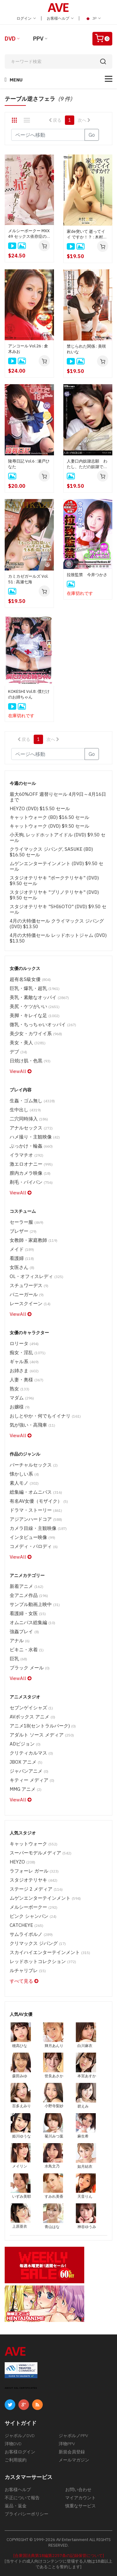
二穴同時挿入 (29, 1119)
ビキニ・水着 (27, 1650)
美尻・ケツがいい (35, 1006)
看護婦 (22, 1258)
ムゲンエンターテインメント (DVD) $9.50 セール (56, 866)
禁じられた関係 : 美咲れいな (86, 349)
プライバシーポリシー (26, 2514)
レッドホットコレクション (43, 1961)
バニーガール (27, 1294)
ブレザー (23, 1231)
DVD (10, 38)
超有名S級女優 (30, 979)
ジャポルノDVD (20, 2435)
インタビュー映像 (32, 1537)
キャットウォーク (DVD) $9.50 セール (49, 826)
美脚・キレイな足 (35, 1015)
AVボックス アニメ (32, 1717)
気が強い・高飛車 (32, 1425)
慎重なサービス (80, 2506)
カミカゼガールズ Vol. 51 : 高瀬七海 (28, 579)
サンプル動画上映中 (35, 1604)
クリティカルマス (31, 1753)
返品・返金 (16, 2506)
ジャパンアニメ (29, 1771)
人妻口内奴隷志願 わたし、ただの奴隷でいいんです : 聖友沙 (87, 464)
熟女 (19, 1389)
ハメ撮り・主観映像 (35, 1137)
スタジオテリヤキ (33, 1880)
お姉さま (24, 1371)
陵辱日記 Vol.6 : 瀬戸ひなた (29, 463)
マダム (22, 1398)
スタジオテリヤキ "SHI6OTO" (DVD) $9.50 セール (58, 909)
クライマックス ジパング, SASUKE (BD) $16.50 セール (51, 852)
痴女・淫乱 (28, 1352)
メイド (22, 1249)
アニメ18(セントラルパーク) (43, 1726)
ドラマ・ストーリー (36, 1510)
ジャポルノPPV (73, 2435)
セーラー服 (26, 1222)
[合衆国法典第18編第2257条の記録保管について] (58, 2555)
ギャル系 (24, 1361)
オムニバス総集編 (32, 1622)
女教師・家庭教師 (33, 1240)
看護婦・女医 (28, 1613)
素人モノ (24, 1483)
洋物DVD (13, 2443)
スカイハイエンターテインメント (50, 1952)
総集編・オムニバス (36, 1492)
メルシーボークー (33, 1907)
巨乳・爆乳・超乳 (35, 988)
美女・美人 (28, 1043)
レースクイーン (30, 1303)
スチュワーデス (29, 1285)
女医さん (22, 1267)
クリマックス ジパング (38, 1943)
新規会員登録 (72, 2452)
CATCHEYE (26, 1925)
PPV (38, 38)
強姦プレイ (24, 1631)
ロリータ (24, 1343)
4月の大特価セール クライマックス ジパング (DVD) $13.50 (57, 923)
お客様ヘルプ (60, 18)
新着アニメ (26, 1586)
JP (93, 18)
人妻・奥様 (26, 1380)
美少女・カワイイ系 (36, 1033)
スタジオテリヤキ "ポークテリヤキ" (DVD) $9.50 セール (54, 880)
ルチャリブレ (28, 1970)
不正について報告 (22, 2497)
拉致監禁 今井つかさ (87, 574)
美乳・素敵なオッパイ (39, 997)
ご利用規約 (16, 2460)
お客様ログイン (20, 2452)
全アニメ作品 (29, 1595)
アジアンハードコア (36, 1519)
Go (92, 135)
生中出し (25, 1110)
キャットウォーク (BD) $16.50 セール (49, 817)
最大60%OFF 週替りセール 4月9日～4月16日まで (58, 797)
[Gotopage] (48, 135)
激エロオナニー (31, 1164)
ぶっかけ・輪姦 (31, 1146)
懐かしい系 (24, 1474)
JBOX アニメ (26, 1762)
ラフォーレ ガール (34, 1871)
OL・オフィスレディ (36, 1276)
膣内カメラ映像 (30, 1173)
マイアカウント (80, 2497)
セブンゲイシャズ (31, 1708)
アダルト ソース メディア (42, 1735)
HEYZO (22, 1862)
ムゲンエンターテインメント (45, 1898)
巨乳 (18, 1659)
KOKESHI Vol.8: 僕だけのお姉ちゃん (29, 694)
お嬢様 (20, 1407)
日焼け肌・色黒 (30, 1061)
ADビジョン (25, 1744)
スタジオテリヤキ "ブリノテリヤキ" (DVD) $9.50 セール (54, 895)
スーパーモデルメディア (40, 1853)
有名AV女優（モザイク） (39, 1501)
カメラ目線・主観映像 (38, 1528)
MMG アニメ (25, 1789)
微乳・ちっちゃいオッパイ (43, 1024)
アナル (20, 1640)
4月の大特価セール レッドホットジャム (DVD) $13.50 (58, 938)
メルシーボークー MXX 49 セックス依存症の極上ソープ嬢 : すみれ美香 (29, 233)
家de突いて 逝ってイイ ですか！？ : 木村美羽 (87, 234)
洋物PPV (67, 2443)
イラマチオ (26, 1155)
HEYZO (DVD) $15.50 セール (40, 808)
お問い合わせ (78, 2489)
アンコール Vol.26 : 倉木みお (28, 348)
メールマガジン (74, 2460)
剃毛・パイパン (31, 1182)
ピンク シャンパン (33, 1916)
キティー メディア (32, 1780)
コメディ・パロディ (34, 1546)
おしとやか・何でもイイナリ (45, 1416)
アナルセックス (31, 1128)
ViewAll (21, 1071)
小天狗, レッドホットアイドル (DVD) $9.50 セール (57, 837)
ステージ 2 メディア (36, 1889)
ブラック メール (30, 1668)
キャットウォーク (33, 1844)
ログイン (26, 18)
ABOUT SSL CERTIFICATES (21, 2388)
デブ (18, 1052)
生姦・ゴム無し (32, 1101)
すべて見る (24, 1981)
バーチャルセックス (34, 1465)
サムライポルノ (31, 1934)
